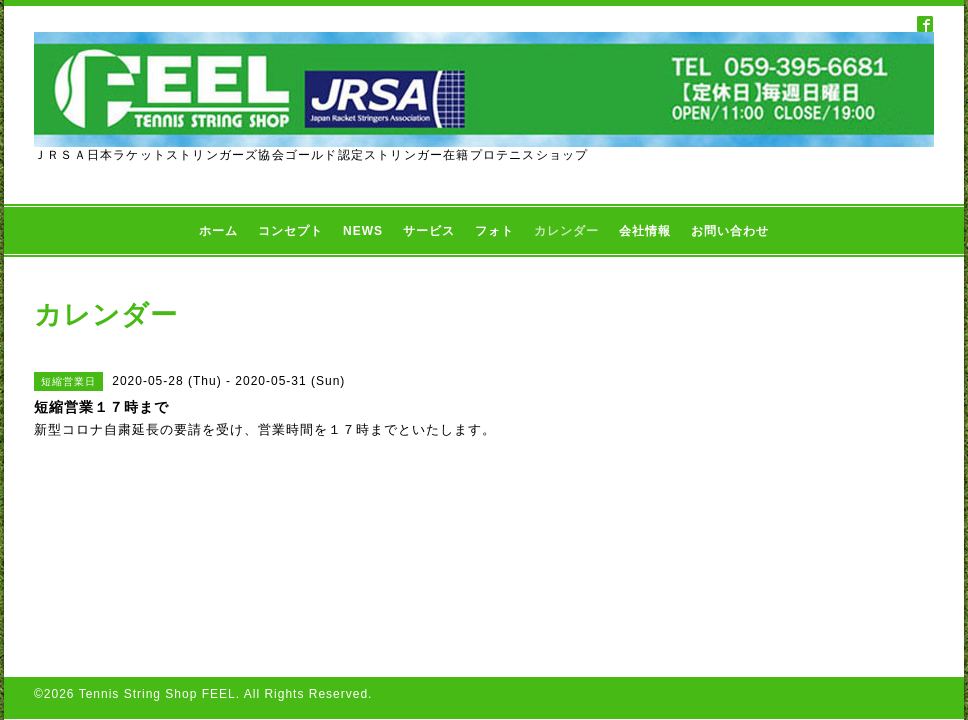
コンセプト (290, 231)
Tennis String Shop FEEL (157, 694)
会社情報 (645, 231)
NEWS (363, 231)
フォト (494, 231)
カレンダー (566, 231)
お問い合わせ (730, 231)
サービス (429, 231)
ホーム (218, 231)
